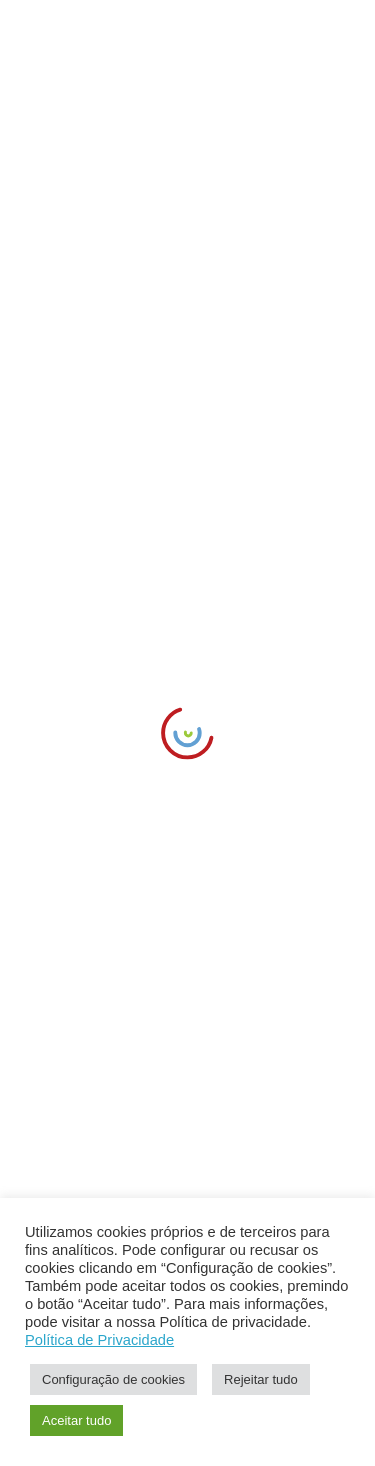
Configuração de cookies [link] (113, 1379)
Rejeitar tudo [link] (261, 1379)
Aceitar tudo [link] (76, 1420)
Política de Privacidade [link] (99, 1340)
